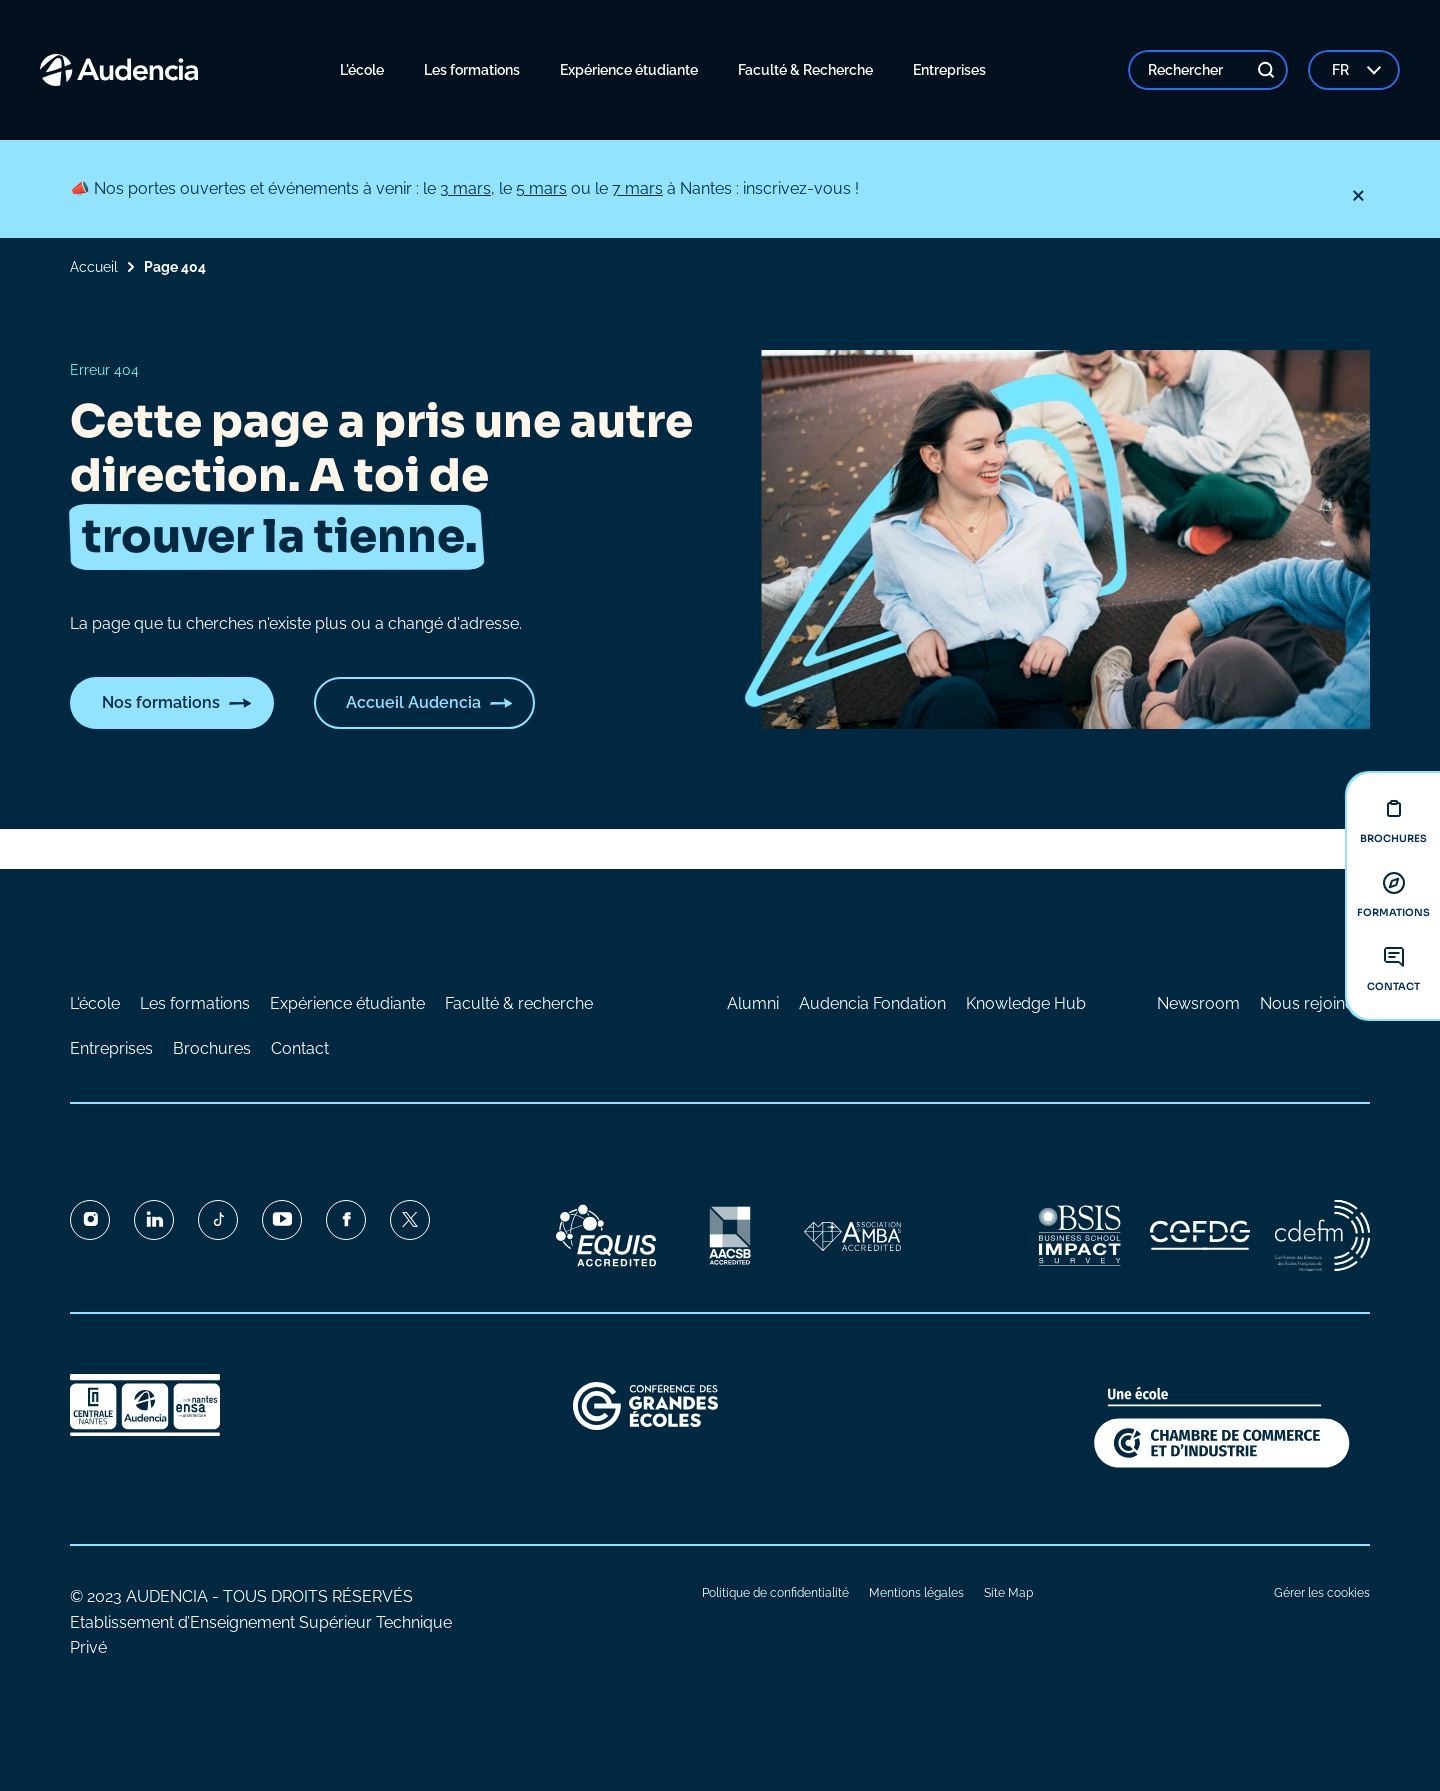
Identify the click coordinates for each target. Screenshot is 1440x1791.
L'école (95, 1003)
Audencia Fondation (872, 1003)
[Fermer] (1358, 196)
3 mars (465, 188)
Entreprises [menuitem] (949, 70)
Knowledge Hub (1026, 1003)
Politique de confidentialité (775, 1593)
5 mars (541, 188)
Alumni (753, 1003)
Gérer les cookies (1322, 1593)
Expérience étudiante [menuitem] (629, 70)
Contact (300, 1048)
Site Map (1008, 1593)
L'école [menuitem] (362, 70)
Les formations (195, 1003)
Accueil (94, 267)
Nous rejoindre (1315, 1003)
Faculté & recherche (519, 1003)
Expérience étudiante (347, 1003)
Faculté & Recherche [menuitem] (805, 70)
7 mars (637, 188)
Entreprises (111, 1048)
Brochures (212, 1048)
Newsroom (1198, 1003)
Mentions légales (916, 1593)
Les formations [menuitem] (472, 70)
